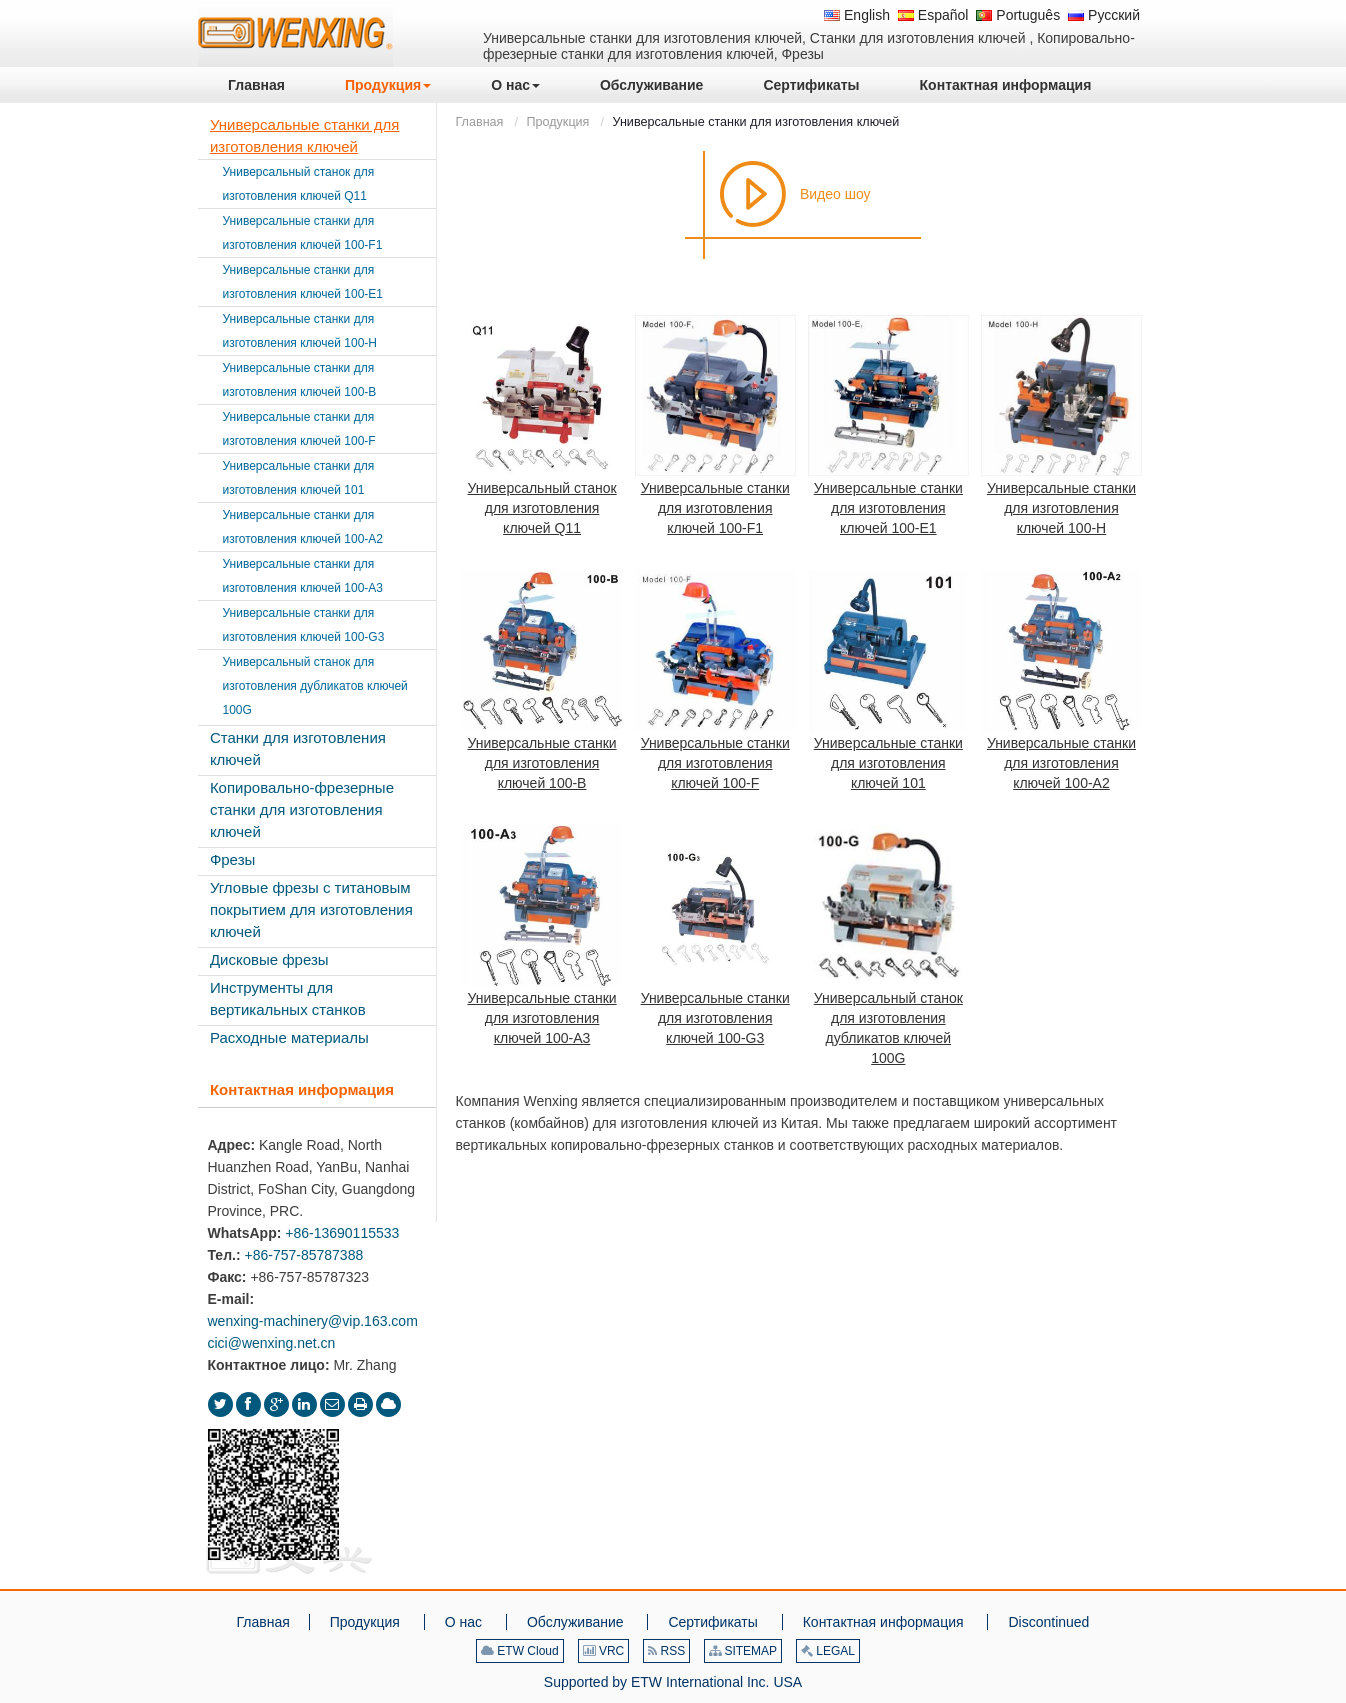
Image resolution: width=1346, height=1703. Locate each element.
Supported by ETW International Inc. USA (673, 1682)
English (857, 15)
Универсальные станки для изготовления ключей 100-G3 (715, 1018)
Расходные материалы (289, 1037)
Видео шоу (835, 194)
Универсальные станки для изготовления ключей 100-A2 (1061, 763)
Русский (1104, 15)
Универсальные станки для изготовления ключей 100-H (1061, 508)
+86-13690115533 (342, 1233)
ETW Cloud (520, 1651)
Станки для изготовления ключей (298, 748)
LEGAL (828, 1651)
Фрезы (232, 859)
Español (933, 15)
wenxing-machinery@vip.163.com (313, 1321)
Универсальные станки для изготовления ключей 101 (888, 763)
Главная (480, 122)
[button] (388, 85)
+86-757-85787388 (303, 1255)
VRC (604, 1651)
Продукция (557, 122)
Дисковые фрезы (269, 959)
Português (1018, 15)
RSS (666, 1651)
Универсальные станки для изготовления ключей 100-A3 (542, 1018)
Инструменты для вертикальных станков (288, 998)
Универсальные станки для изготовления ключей (305, 135)
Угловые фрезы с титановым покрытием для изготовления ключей (311, 909)
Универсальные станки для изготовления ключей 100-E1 (888, 508)
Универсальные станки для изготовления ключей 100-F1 (715, 508)
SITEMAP (743, 1651)
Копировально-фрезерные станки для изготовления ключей (302, 809)
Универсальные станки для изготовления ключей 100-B (542, 763)
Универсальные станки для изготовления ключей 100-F (715, 763)
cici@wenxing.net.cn (272, 1343)
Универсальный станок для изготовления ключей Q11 (542, 508)
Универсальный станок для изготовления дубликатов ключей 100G (888, 1028)
